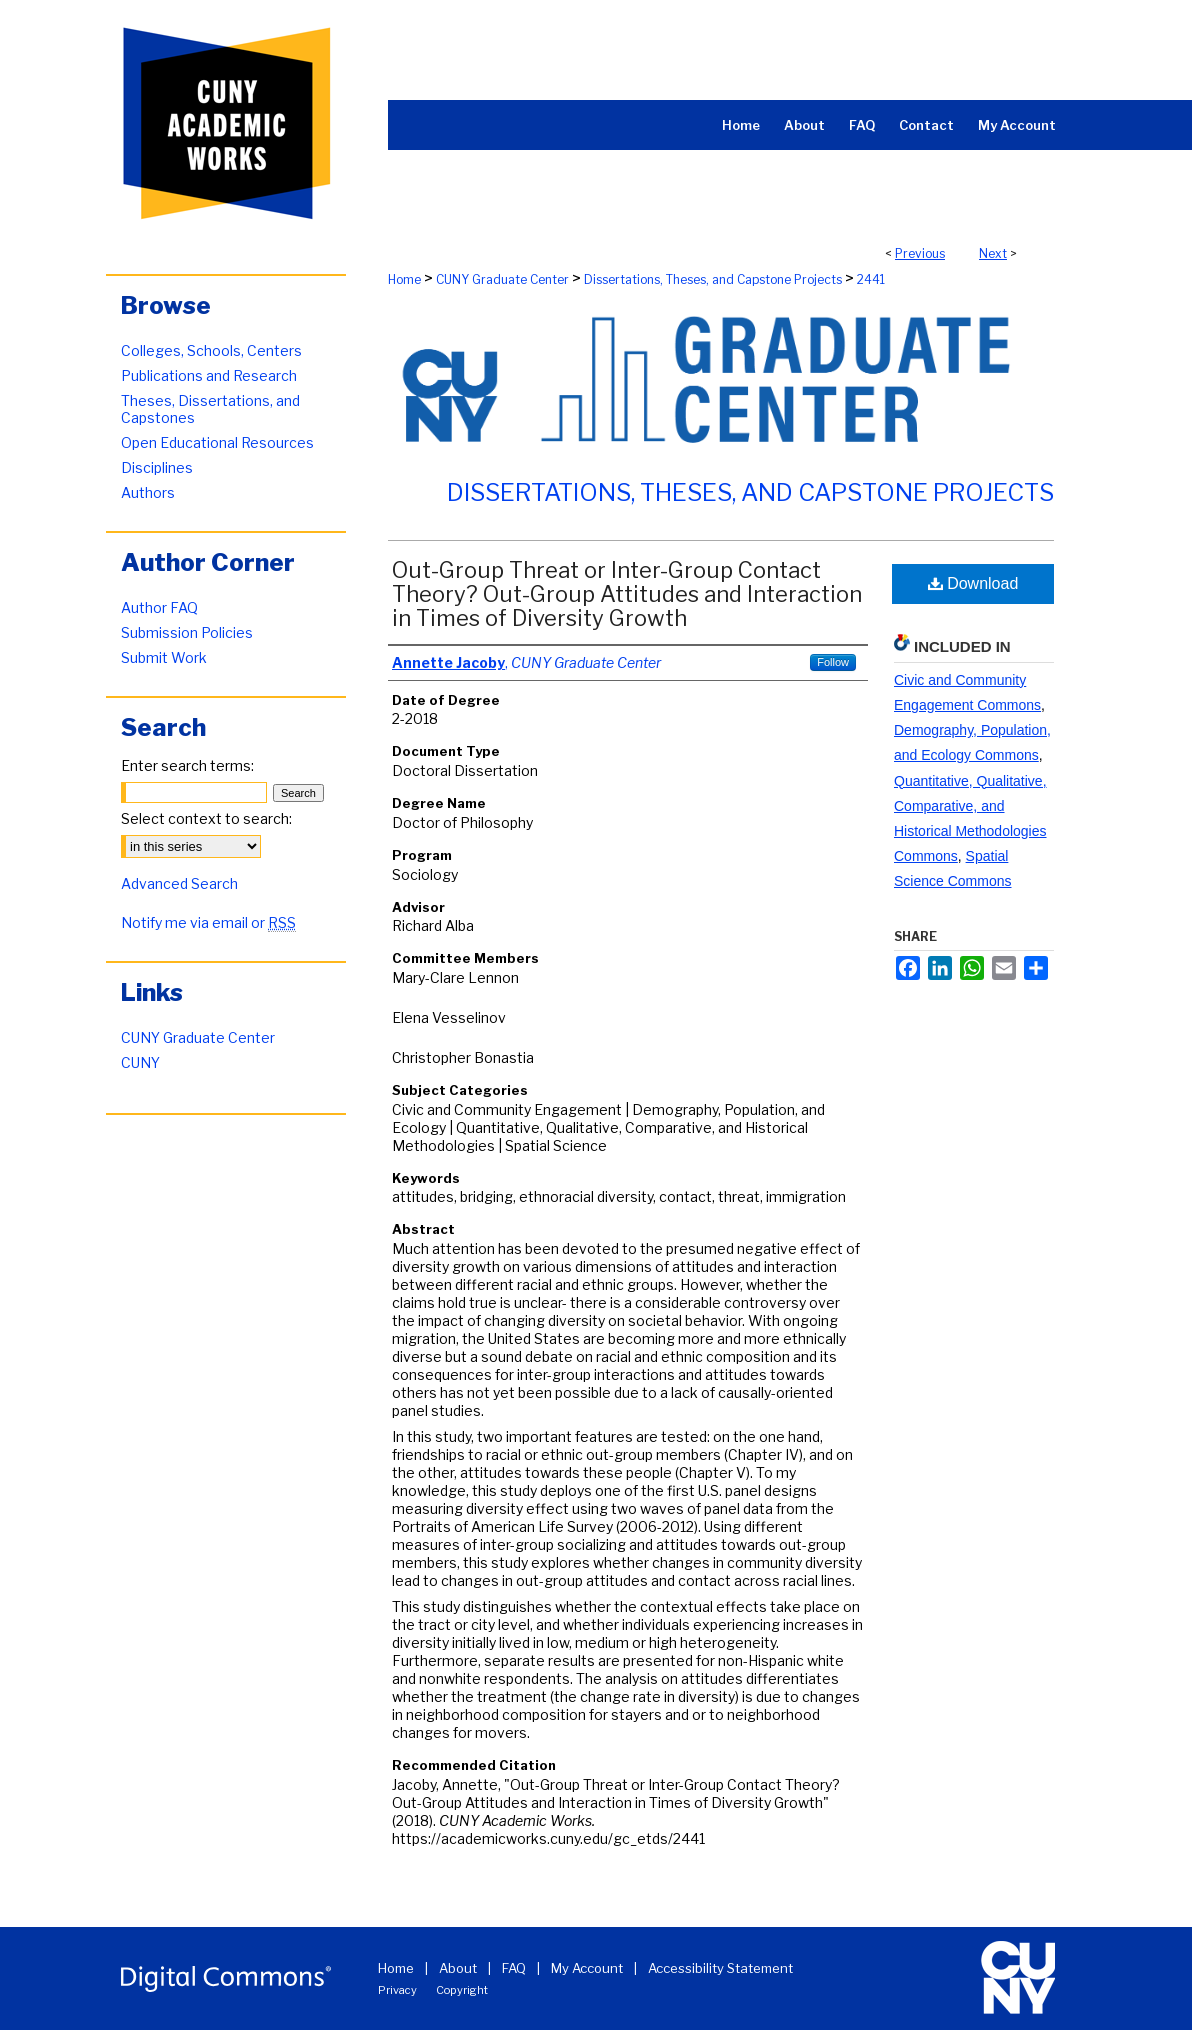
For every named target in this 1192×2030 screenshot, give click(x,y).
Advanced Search (179, 883)
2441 (871, 279)
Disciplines (157, 467)
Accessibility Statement (720, 1968)
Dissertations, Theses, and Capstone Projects (713, 279)
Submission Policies (187, 632)
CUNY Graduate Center (502, 279)
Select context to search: (206, 818)
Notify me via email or (208, 922)
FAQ (514, 1968)
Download (973, 583)
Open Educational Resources (217, 442)
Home (404, 279)
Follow (833, 662)
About (458, 1968)
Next (993, 253)
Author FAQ (159, 607)
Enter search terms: (187, 765)
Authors (148, 492)
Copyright (462, 1990)
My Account (587, 1968)
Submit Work (164, 657)
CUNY (140, 1062)
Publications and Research (209, 375)
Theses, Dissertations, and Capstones (210, 409)
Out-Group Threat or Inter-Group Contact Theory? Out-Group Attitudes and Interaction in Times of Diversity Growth (627, 594)
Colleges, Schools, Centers (211, 350)
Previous (920, 253)
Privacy (397, 1990)
